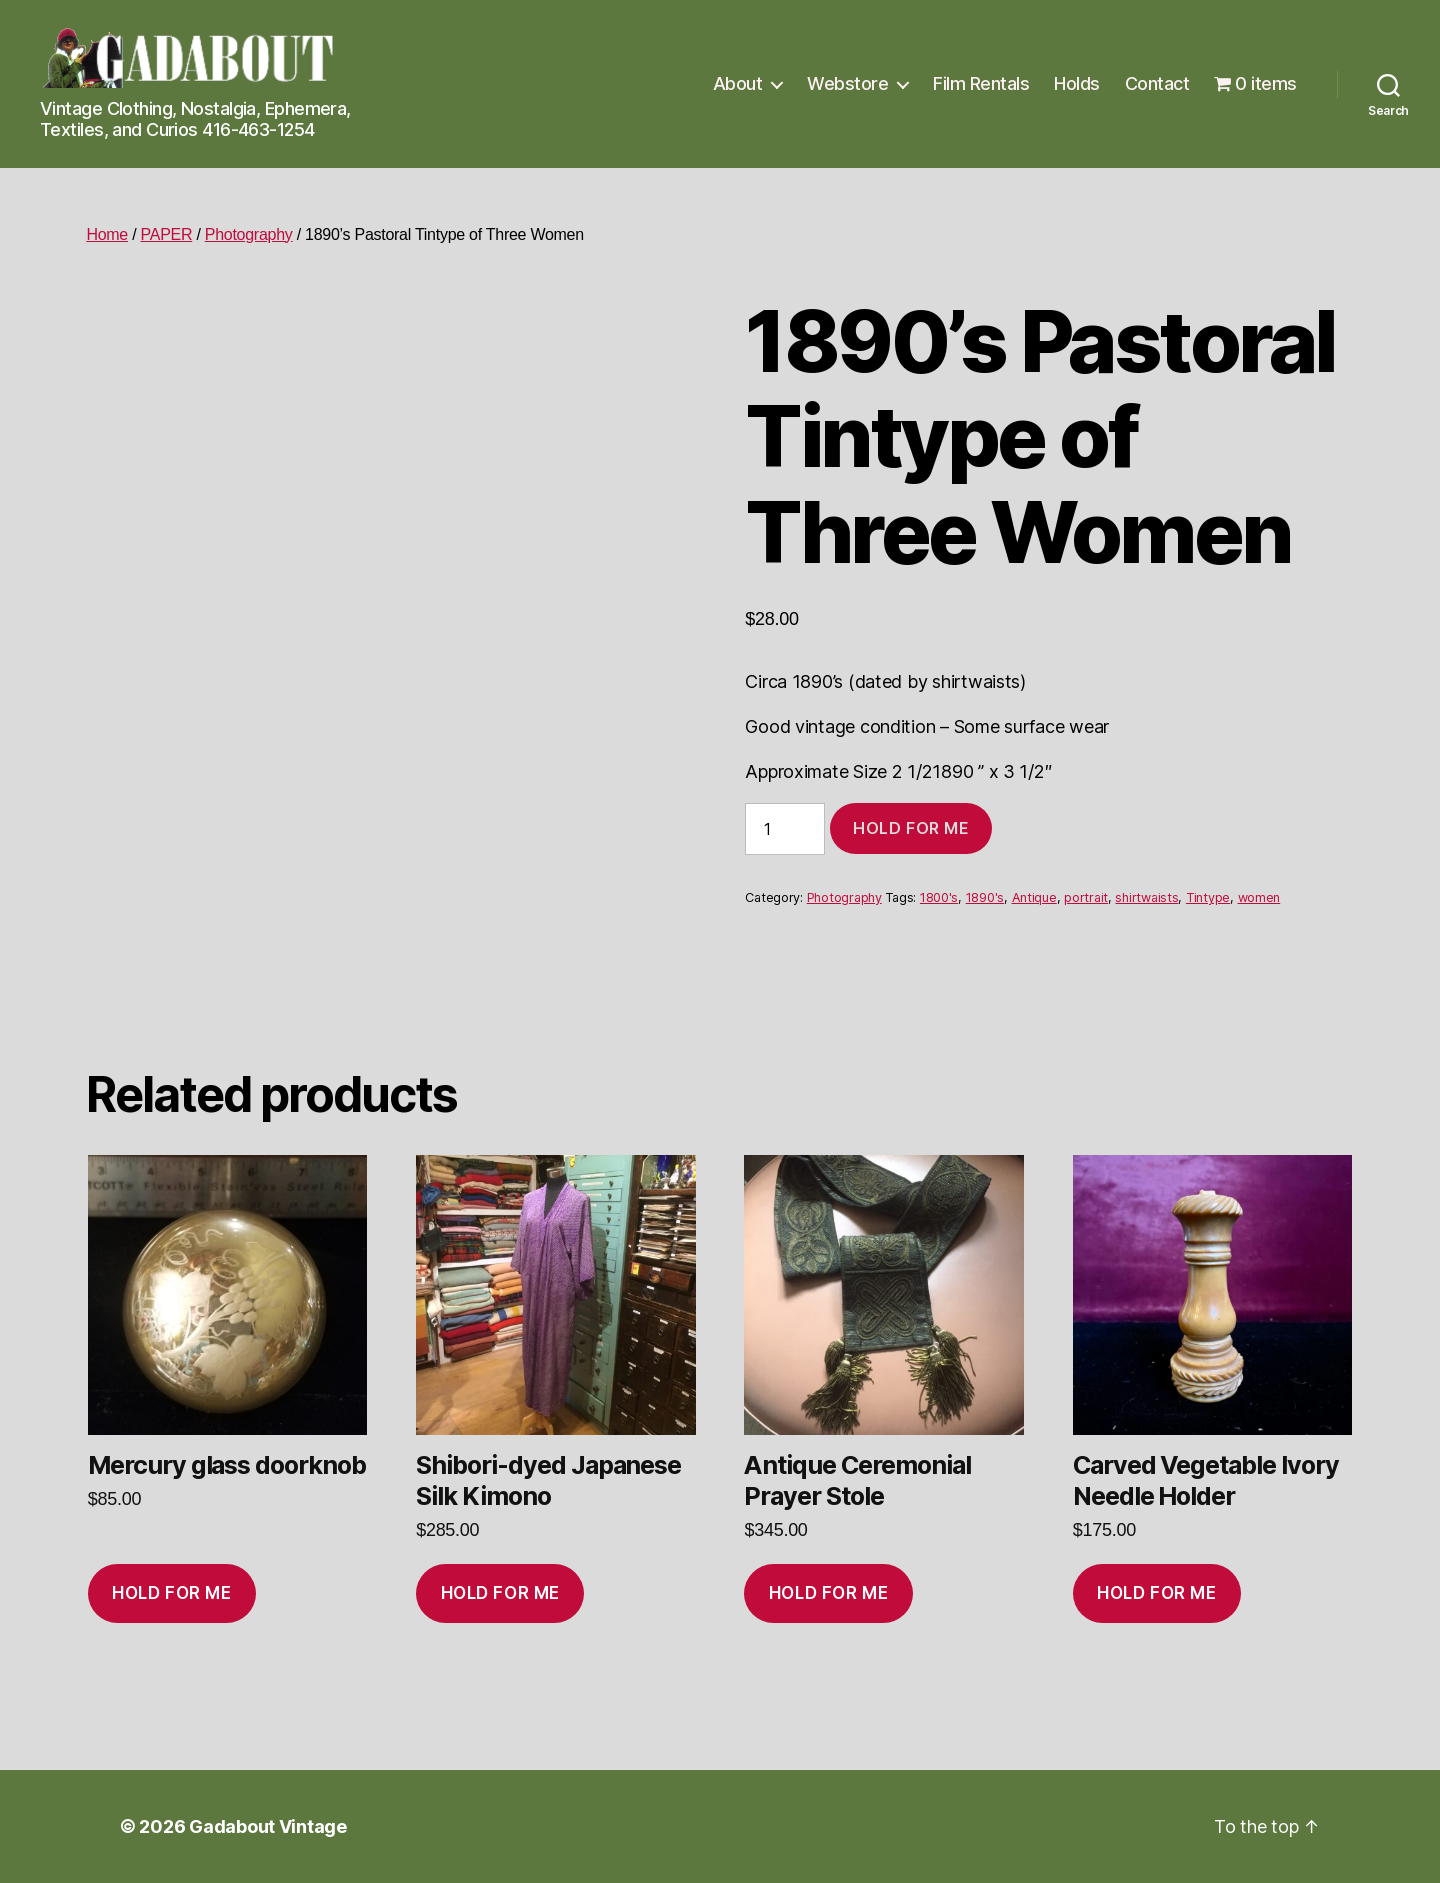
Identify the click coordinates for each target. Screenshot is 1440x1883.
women (1259, 897)
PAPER (167, 234)
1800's (939, 897)
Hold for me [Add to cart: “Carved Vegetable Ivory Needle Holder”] (1156, 1593)
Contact (1157, 83)
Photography (249, 234)
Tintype (1208, 897)
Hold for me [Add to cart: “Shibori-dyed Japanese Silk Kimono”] (500, 1593)
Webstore (847, 83)
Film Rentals (981, 83)
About (738, 83)
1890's (985, 897)
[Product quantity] (785, 829)
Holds (1077, 83)
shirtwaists (1146, 897)
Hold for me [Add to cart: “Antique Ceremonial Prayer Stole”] (828, 1593)
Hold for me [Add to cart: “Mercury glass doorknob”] (171, 1593)
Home (107, 234)
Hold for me (911, 828)
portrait (1086, 897)
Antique (1034, 897)
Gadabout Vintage (268, 1826)
